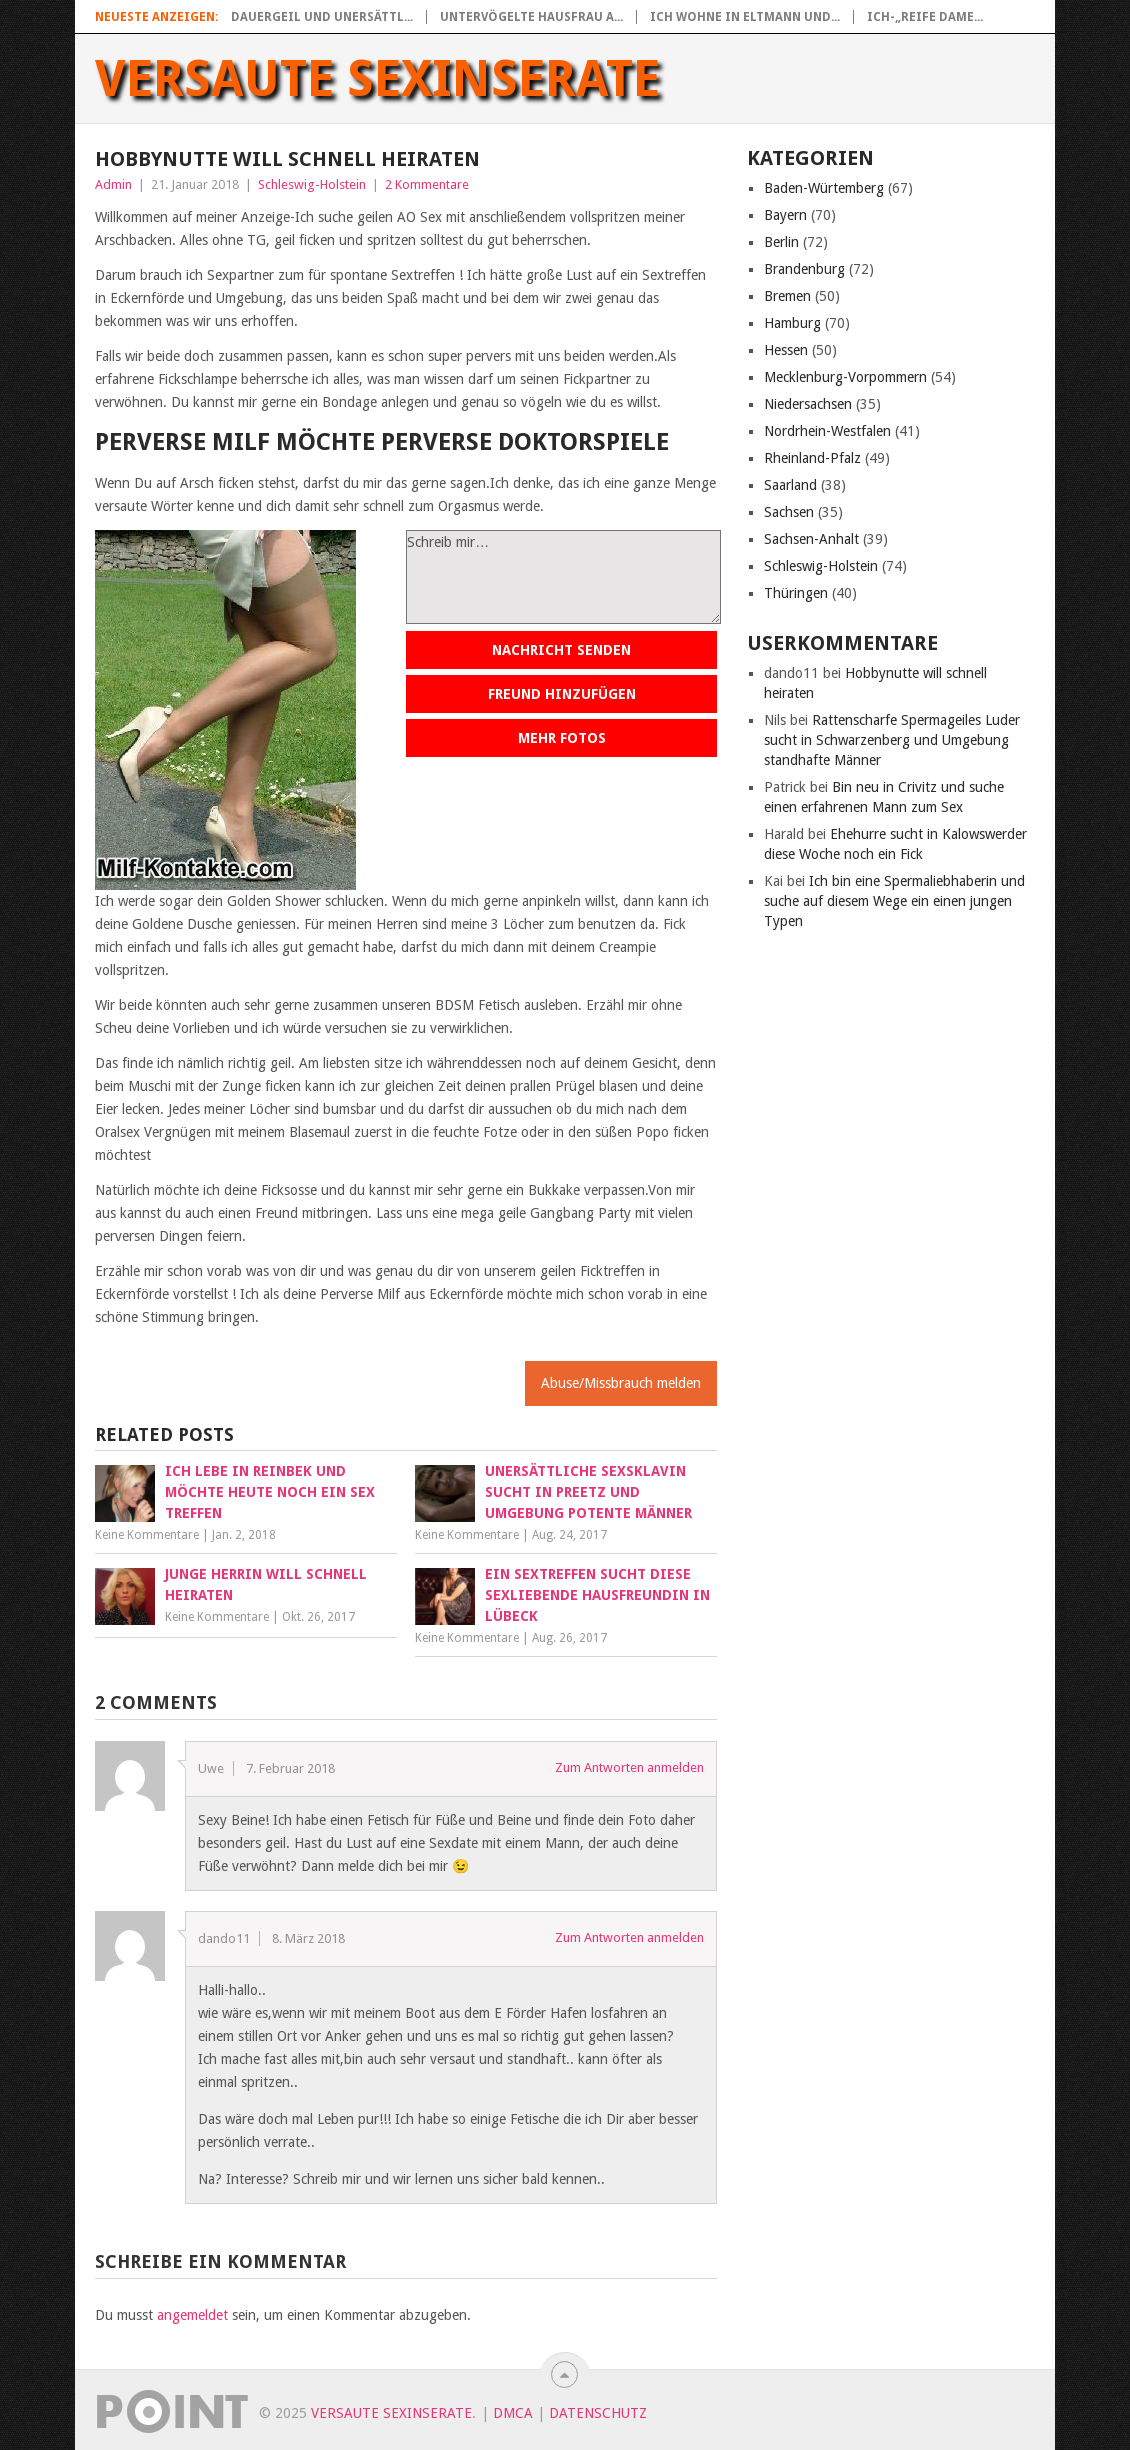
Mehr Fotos (562, 738)
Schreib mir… (563, 577)
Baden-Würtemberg (824, 188)
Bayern (785, 215)
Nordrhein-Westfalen (827, 431)
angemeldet (192, 2315)
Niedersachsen (808, 404)
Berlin (781, 242)
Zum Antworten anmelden (629, 1767)
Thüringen (796, 593)
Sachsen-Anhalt (811, 539)
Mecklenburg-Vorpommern (845, 377)
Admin (113, 184)
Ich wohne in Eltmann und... (745, 17)
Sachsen (789, 512)
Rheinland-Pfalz (812, 458)
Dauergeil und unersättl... (322, 17)
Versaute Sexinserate (377, 79)
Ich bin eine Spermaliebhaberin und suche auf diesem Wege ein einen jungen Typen (894, 901)
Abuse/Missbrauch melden (621, 1383)
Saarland (790, 485)
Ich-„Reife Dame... (925, 17)
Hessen (786, 350)
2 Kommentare (427, 184)
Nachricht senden (561, 650)
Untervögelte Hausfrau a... (531, 17)
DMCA (513, 2413)
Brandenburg (804, 269)
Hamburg (792, 323)
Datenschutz (598, 2413)
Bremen (787, 296)
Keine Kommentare (147, 1535)
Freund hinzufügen (562, 694)
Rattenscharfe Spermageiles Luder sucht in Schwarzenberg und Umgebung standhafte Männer (892, 740)
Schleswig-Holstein (312, 184)
